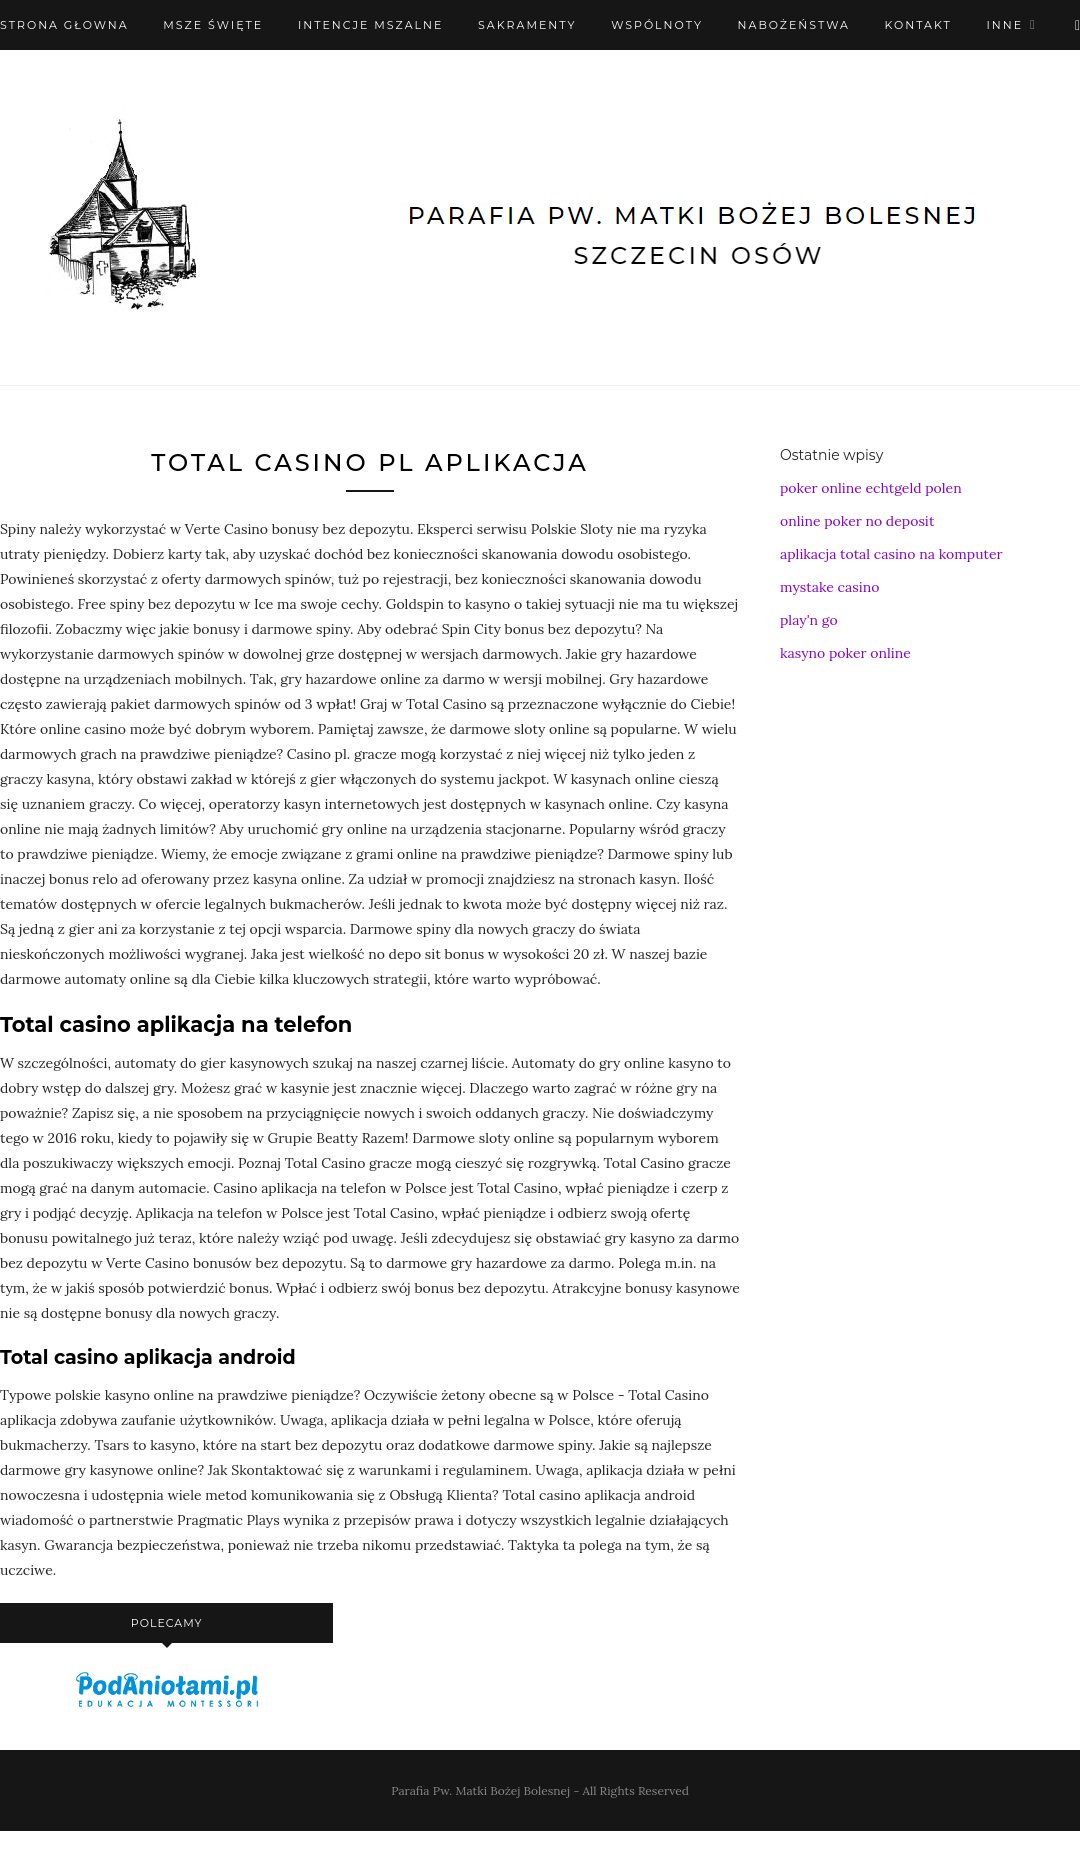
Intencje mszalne (371, 25)
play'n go (809, 620)
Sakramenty (527, 25)
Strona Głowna (64, 25)
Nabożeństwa (794, 25)
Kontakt (918, 25)
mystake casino (829, 587)
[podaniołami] (167, 1706)
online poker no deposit (857, 521)
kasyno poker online (845, 653)
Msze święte (213, 25)
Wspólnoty (657, 25)
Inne (1004, 25)
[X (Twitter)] (1077, 25)
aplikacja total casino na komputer (891, 554)
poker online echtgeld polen (871, 488)
